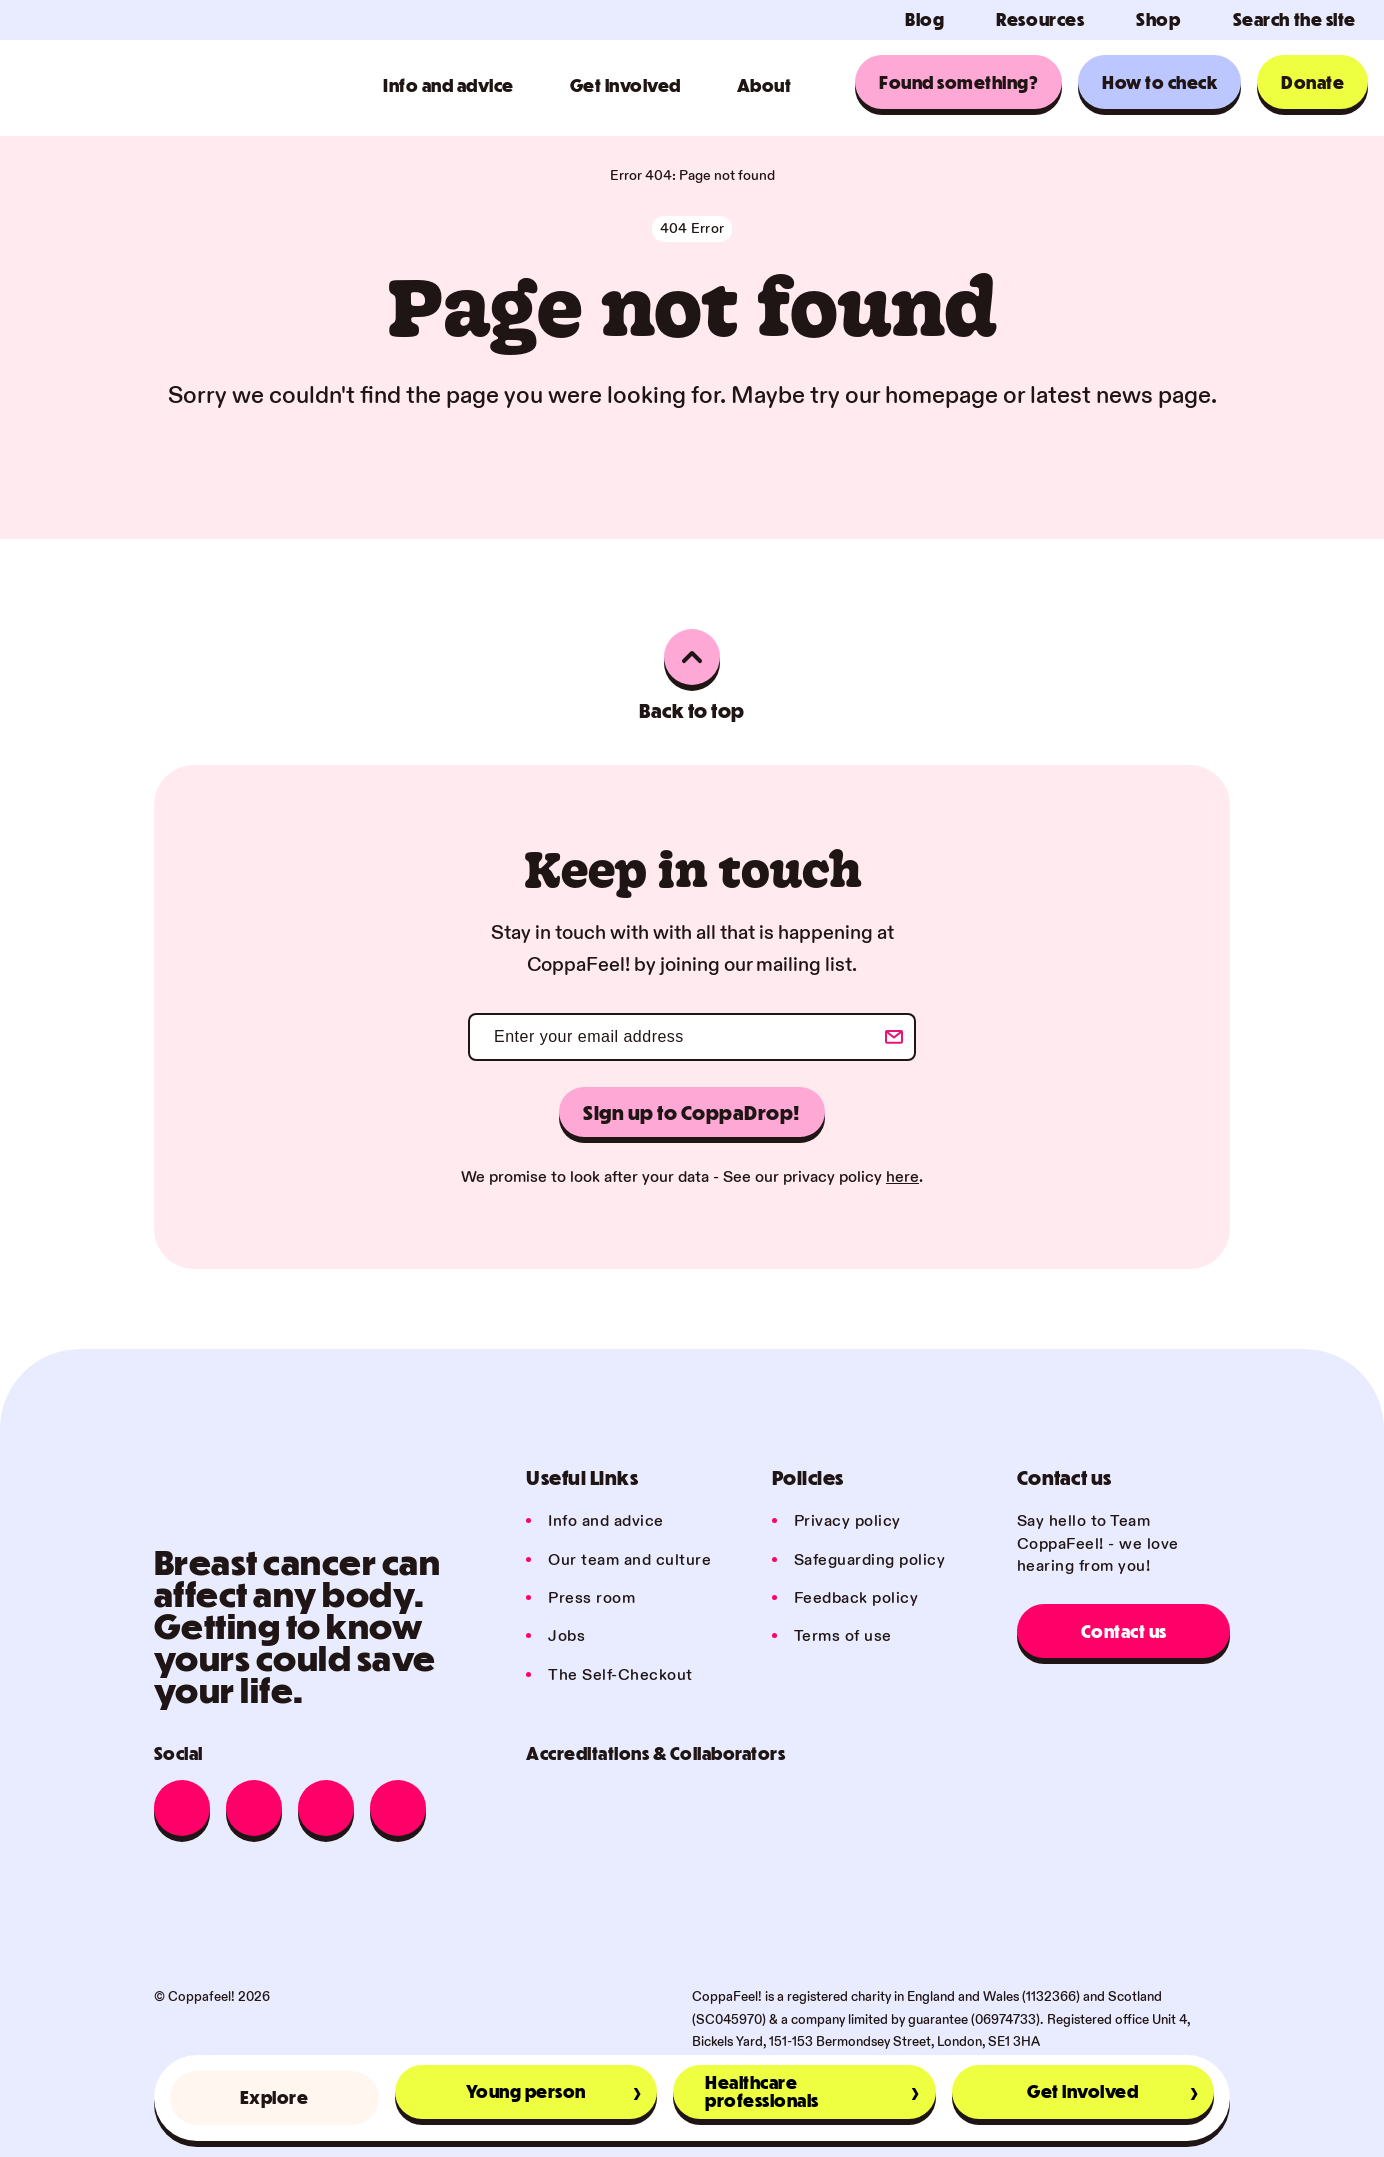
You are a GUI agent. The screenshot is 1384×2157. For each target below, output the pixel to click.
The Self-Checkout (620, 1675)
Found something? (958, 83)
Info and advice (448, 86)
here (902, 1177)
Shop (1158, 20)
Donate (1312, 83)
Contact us (1124, 1631)
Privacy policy (847, 1521)
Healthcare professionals (762, 2091)
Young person (526, 2091)
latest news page (1120, 396)
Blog (924, 20)
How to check (1159, 83)
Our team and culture (629, 1560)
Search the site (1294, 20)
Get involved (625, 86)
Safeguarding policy (870, 1560)
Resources (1040, 20)
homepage (941, 396)
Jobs (566, 1636)
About (764, 86)
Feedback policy (856, 1598)
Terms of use (843, 1636)
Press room (591, 1598)
